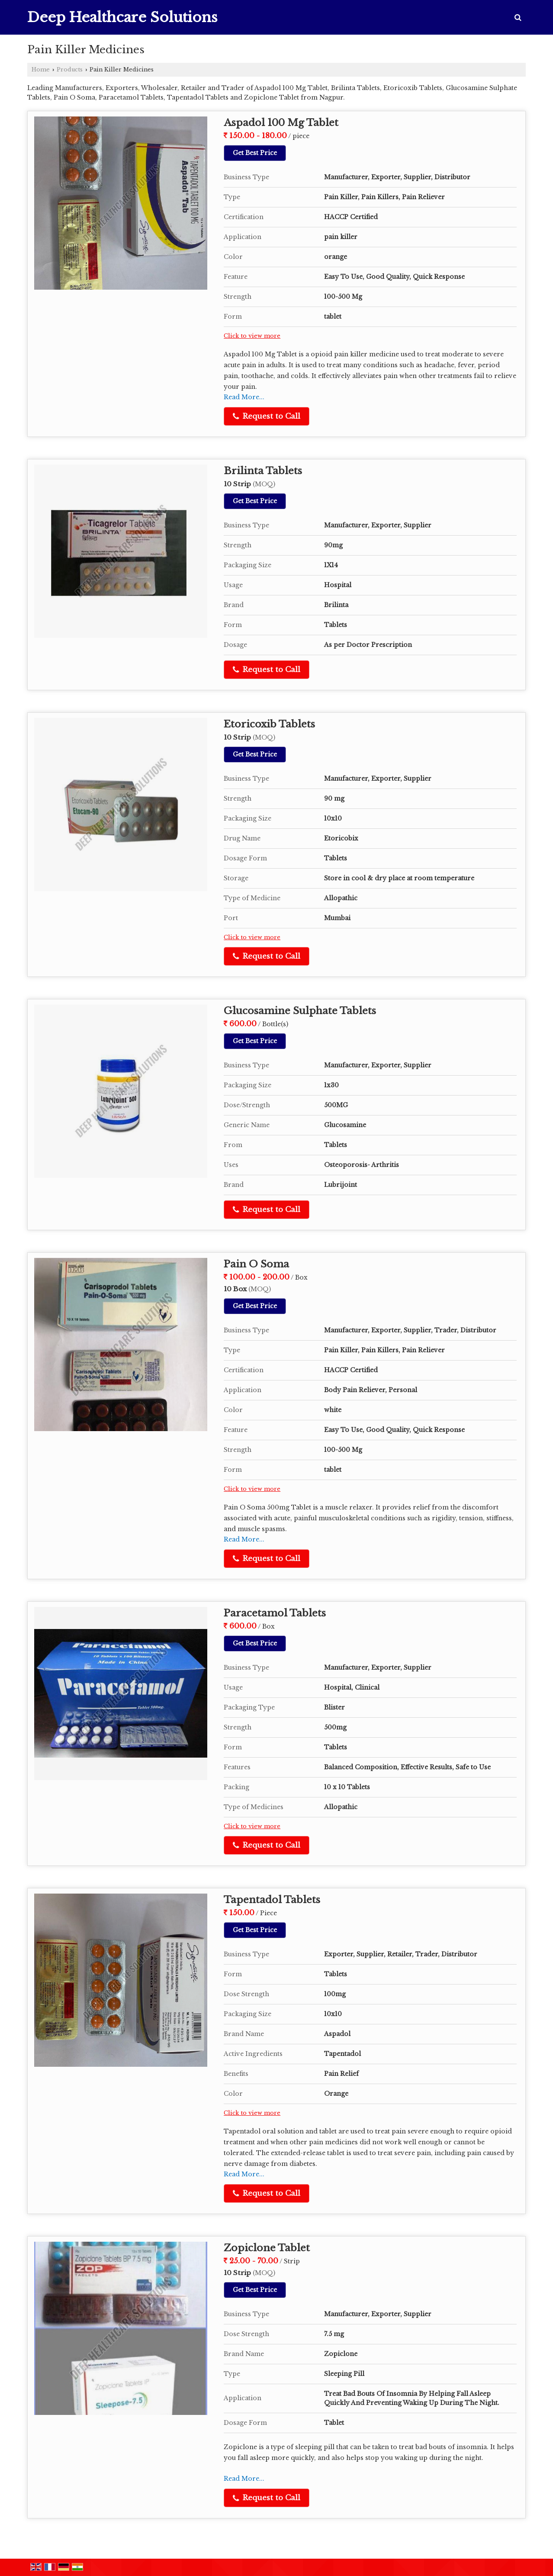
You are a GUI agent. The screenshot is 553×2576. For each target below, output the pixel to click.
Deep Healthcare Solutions (122, 17)
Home (41, 69)
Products (70, 69)
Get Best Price (255, 153)
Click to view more (252, 336)
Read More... (244, 397)
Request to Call (266, 416)
